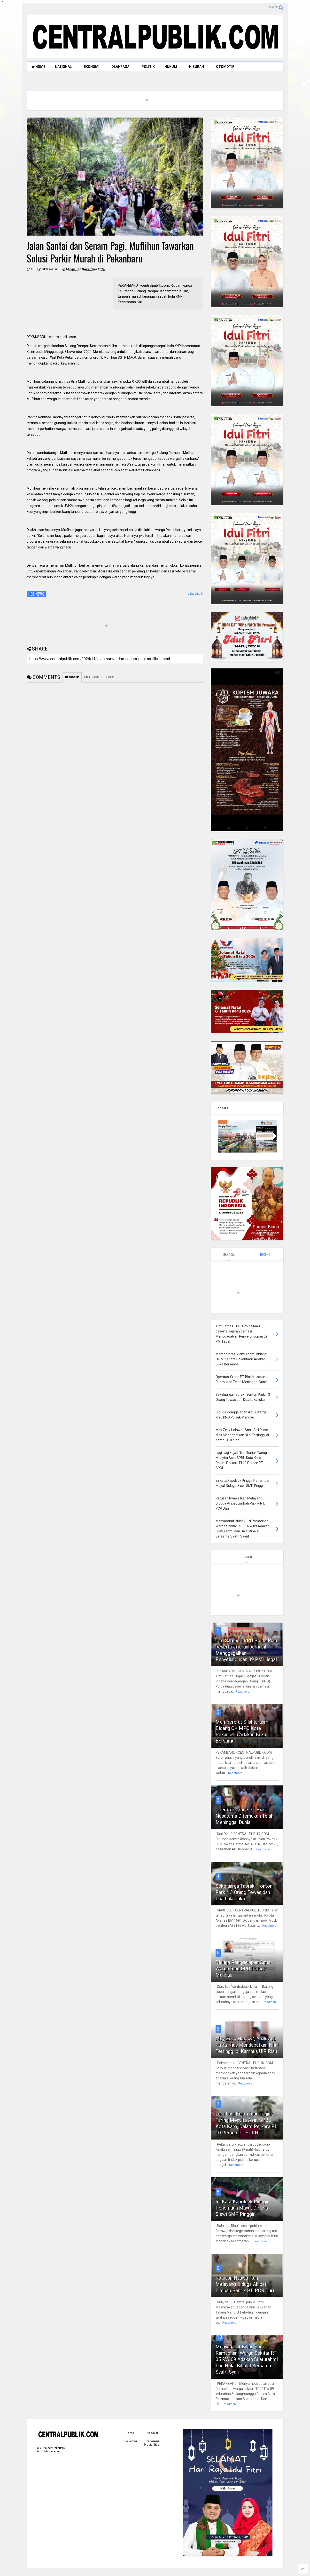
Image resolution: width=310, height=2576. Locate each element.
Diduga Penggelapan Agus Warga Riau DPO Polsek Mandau (243, 1968)
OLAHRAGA (120, 67)
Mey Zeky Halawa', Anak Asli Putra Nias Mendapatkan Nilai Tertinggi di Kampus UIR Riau (247, 2045)
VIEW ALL (195, 593)
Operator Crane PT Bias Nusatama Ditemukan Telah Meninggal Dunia (244, 1816)
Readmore (242, 1691)
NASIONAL (63, 67)
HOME (38, 67)
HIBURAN (196, 67)
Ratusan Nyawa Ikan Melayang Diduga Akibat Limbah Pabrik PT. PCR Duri (245, 2284)
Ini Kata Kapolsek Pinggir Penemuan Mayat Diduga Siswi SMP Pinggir (242, 2208)
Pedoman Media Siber (152, 2443)
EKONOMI (91, 67)
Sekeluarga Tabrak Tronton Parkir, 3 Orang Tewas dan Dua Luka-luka (244, 1892)
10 (219, 2337)
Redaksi (152, 2433)
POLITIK (148, 67)
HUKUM (170, 67)
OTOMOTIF (225, 67)
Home (129, 2433)
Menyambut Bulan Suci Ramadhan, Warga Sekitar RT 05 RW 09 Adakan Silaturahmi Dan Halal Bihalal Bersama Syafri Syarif (247, 2359)
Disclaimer (130, 2441)
